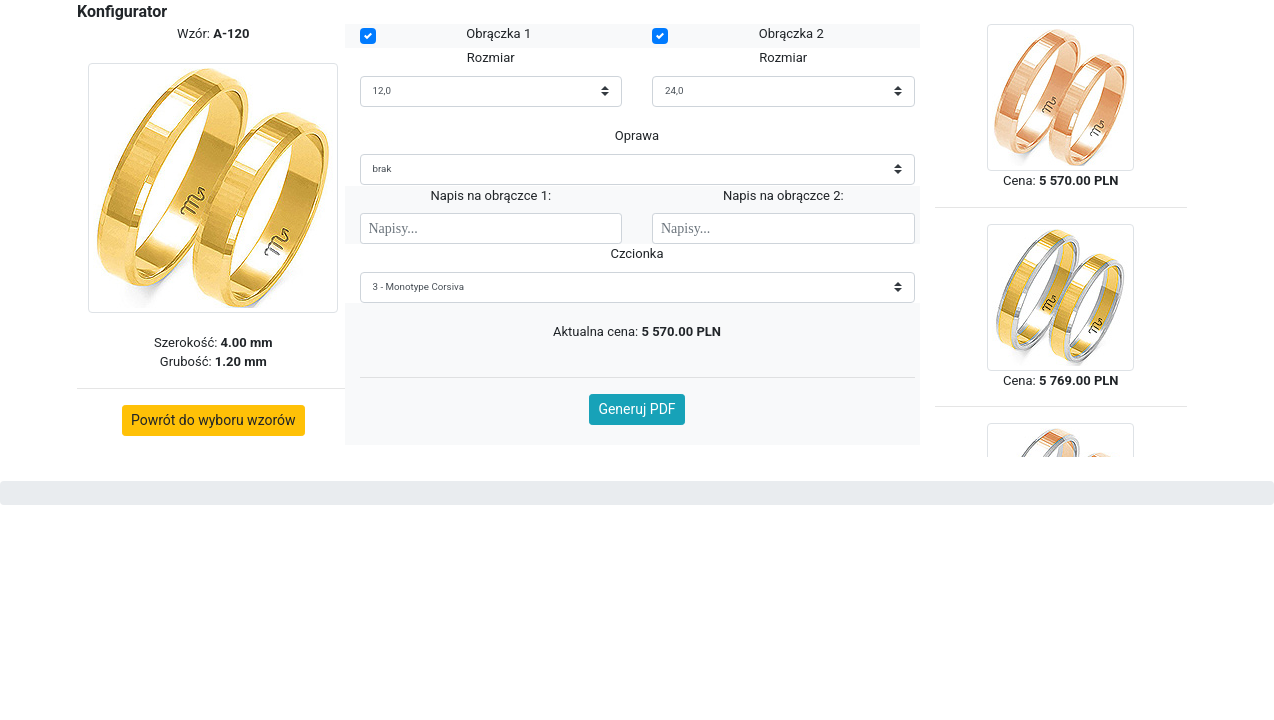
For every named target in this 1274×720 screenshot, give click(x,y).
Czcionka (636, 253)
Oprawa (637, 135)
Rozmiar (491, 57)
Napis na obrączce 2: (783, 195)
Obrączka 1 (498, 33)
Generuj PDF (636, 409)
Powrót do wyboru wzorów (213, 420)
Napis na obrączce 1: (490, 195)
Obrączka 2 (791, 33)
